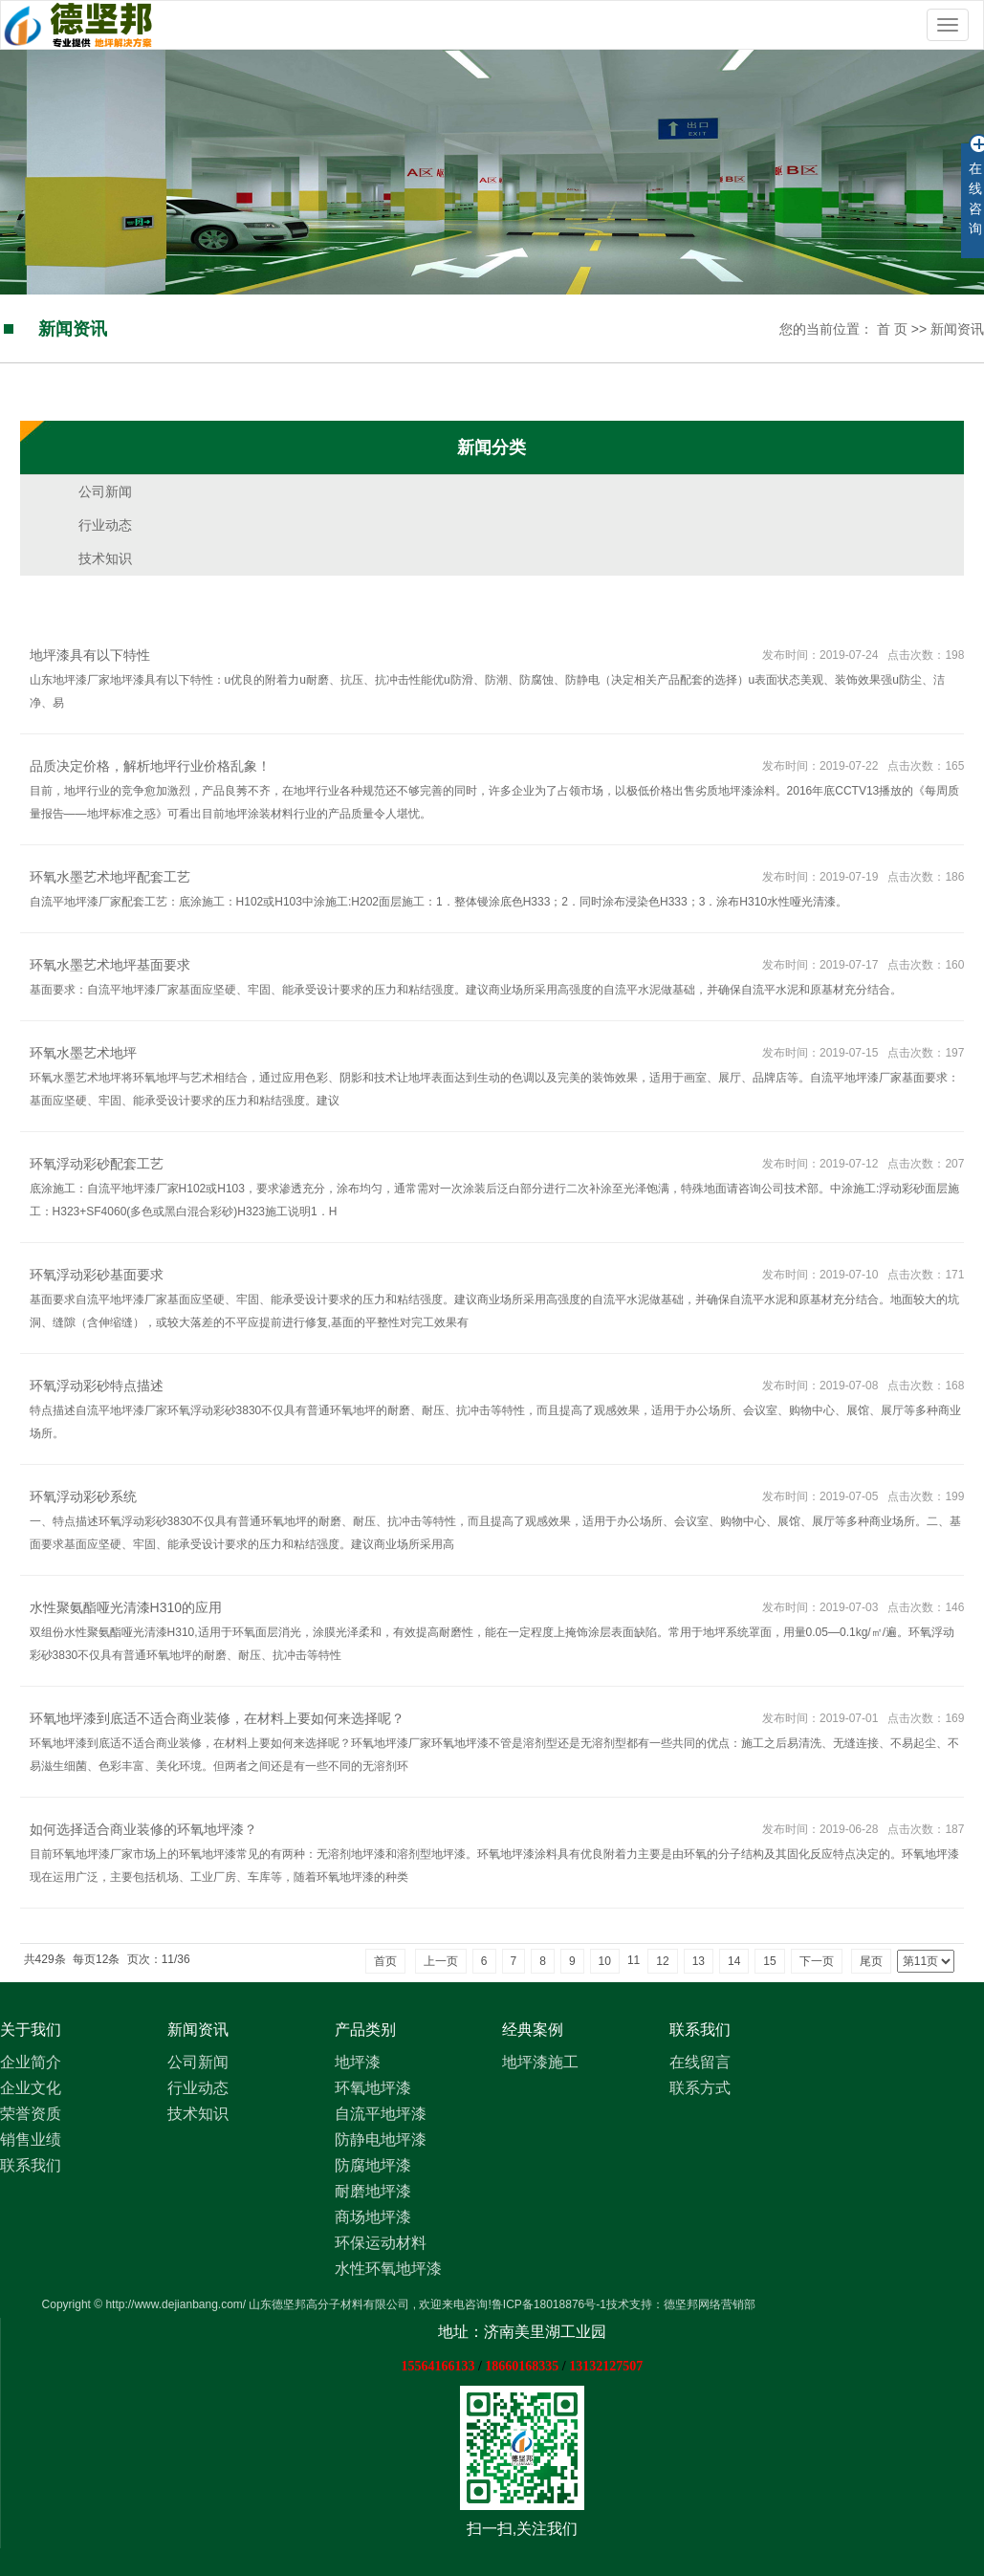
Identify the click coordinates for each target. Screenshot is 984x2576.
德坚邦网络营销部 (709, 2304)
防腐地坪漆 (373, 2165)
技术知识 (105, 558)
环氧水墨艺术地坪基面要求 (110, 964)
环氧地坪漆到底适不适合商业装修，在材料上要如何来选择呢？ (217, 1718)
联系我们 (30, 2165)
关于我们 (30, 2029)
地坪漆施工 (540, 2062)
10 (605, 1961)
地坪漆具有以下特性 (90, 655)
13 (698, 1961)
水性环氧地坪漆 (388, 2268)
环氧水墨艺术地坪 (83, 1052)
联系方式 (700, 2088)
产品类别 (365, 2029)
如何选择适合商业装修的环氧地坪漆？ (143, 1829)
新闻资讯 (957, 329)
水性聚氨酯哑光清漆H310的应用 (126, 1607)
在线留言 (700, 2062)
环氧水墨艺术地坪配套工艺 (110, 876)
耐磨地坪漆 (373, 2191)
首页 (385, 1961)
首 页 (892, 329)
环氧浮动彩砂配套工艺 (97, 1163)
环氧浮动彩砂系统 (83, 1496)
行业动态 (105, 525)
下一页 (816, 1961)
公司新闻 (105, 491)
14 (734, 1961)
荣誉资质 (30, 2114)
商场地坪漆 (373, 2217)
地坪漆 (358, 2062)
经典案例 (532, 2029)
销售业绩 (30, 2139)
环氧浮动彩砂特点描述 (97, 1385)
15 (769, 1961)
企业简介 (30, 2062)
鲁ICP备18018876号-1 (549, 2304)
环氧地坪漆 (373, 2088)
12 (662, 1961)
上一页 (441, 1961)
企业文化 (30, 2088)
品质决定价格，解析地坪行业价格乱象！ (150, 766)
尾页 (871, 1961)
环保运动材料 (380, 2243)
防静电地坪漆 (380, 2139)
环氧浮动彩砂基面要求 (97, 1274)
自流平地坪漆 (380, 2114)
